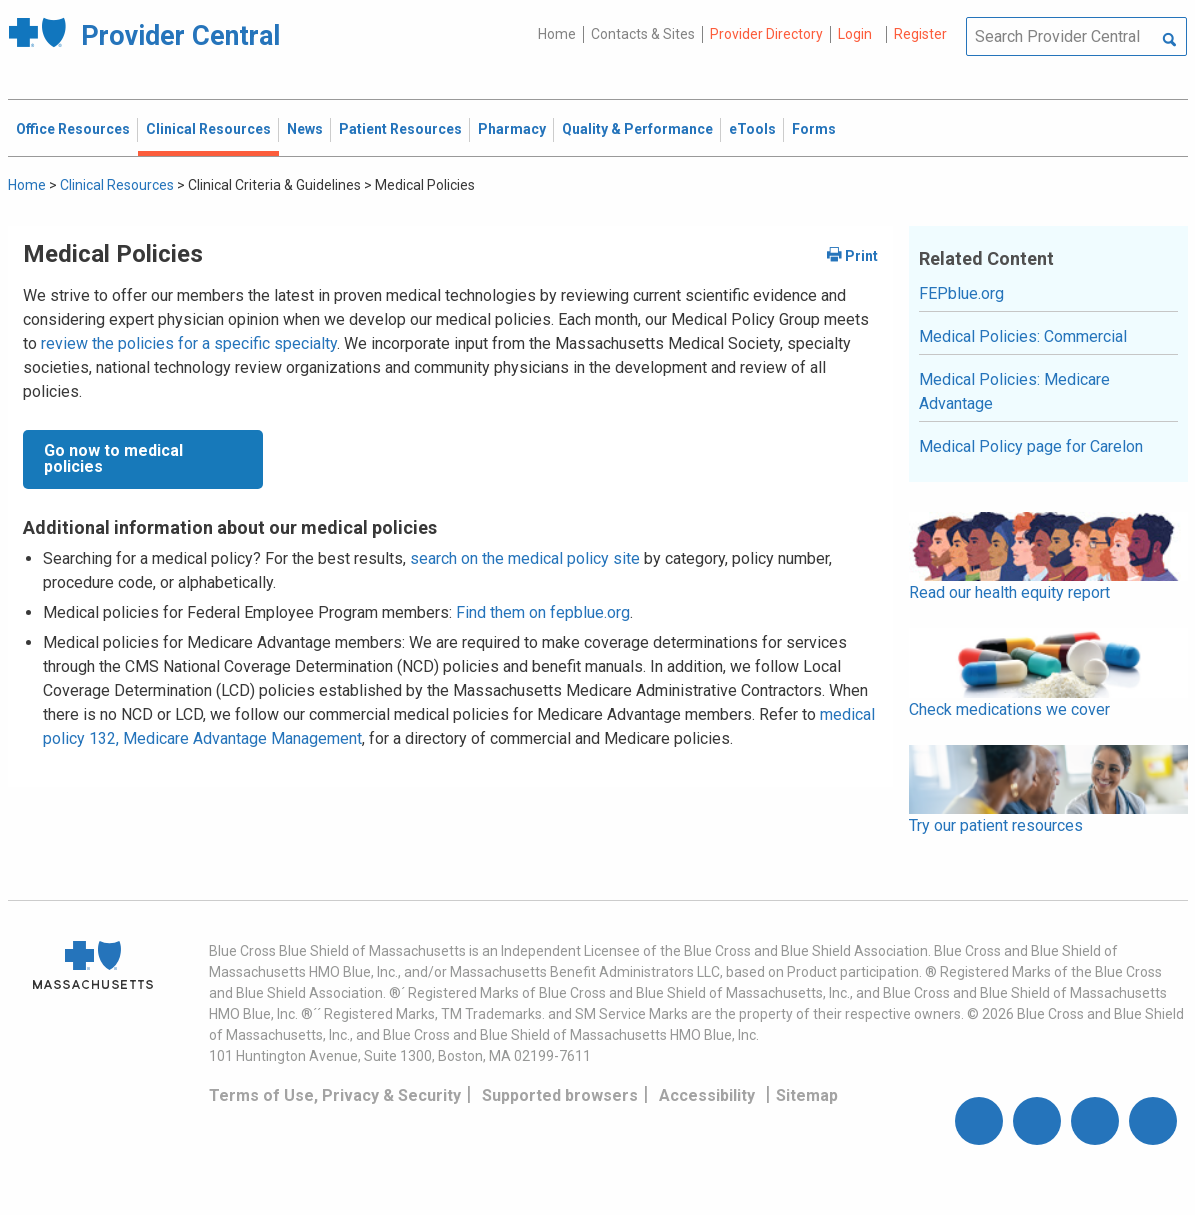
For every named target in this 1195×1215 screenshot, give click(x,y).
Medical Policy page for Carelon (1031, 446)
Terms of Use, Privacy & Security (335, 1095)
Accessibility (707, 1095)
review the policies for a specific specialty (189, 343)
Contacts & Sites (643, 34)
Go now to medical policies (113, 458)
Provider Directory (766, 34)
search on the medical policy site (525, 558)
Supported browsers (560, 1095)
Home (557, 34)
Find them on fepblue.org (543, 612)
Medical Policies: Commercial (1023, 336)
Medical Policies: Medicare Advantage (1014, 391)
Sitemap (807, 1095)
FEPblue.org (961, 293)
